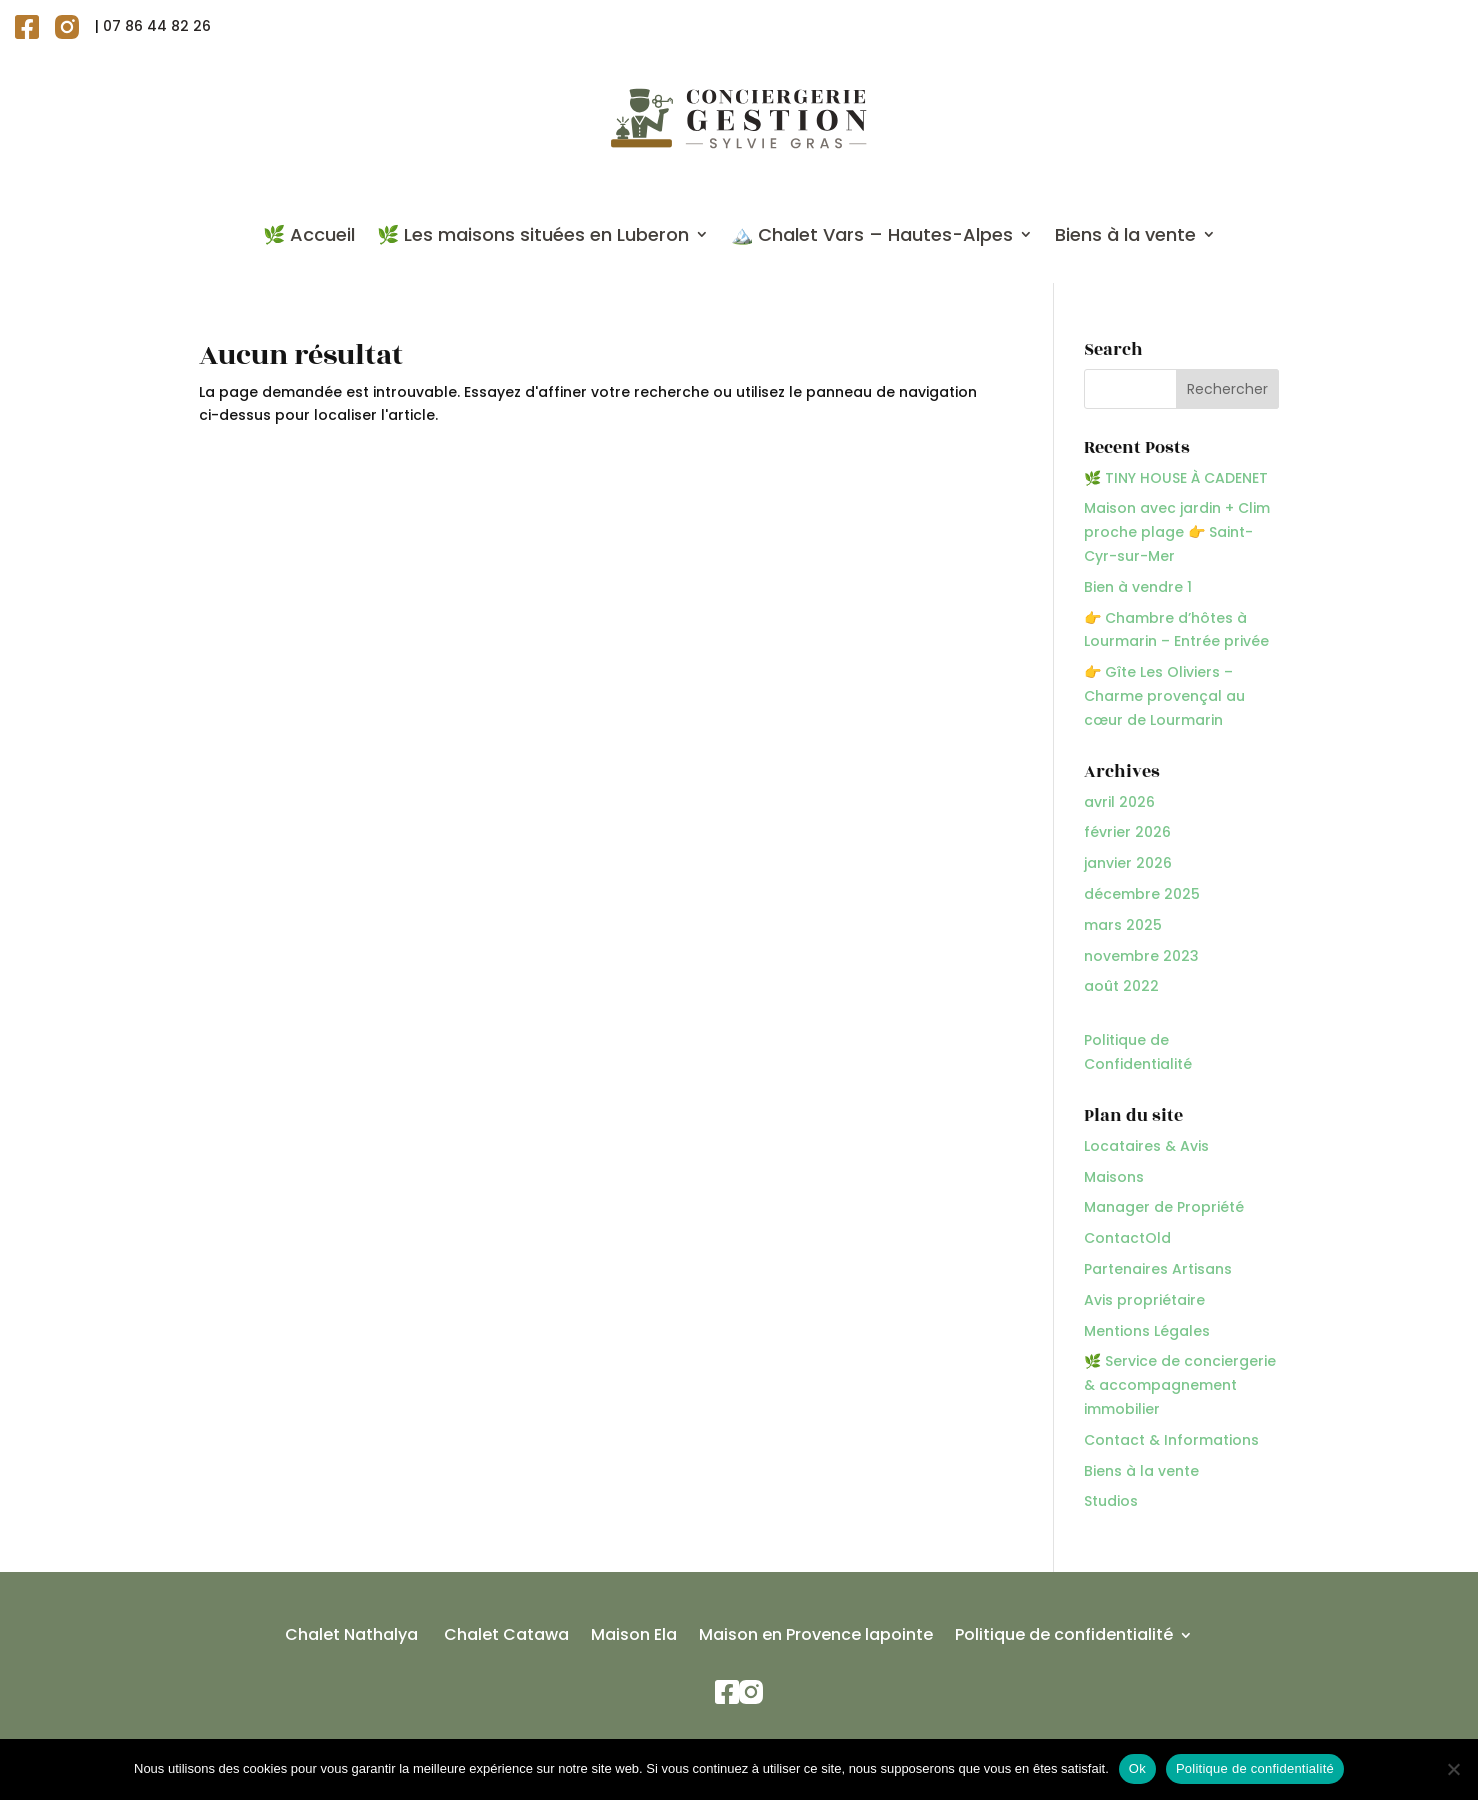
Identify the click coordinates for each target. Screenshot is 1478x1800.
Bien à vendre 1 (1138, 587)
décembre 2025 (1142, 894)
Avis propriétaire (1144, 1300)
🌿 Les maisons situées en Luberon (533, 234)
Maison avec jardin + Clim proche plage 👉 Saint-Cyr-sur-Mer (1177, 532)
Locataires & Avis (1146, 1146)
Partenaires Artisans (1158, 1269)
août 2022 (1121, 986)
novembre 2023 (1141, 956)
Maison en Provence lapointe (816, 1637)
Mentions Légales (1147, 1331)
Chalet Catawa (504, 1637)
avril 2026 (1119, 802)
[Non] (1453, 1769)
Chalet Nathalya (351, 1637)
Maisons (1114, 1177)
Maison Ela (634, 1637)
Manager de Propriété (1164, 1207)
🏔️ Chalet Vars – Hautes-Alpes (872, 234)
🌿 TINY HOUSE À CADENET (1176, 478)
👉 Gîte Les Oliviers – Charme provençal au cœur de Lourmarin (1164, 696)
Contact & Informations (1171, 1440)
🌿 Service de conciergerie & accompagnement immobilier (1180, 1385)
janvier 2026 (1128, 863)
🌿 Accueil (309, 234)
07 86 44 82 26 (157, 26)
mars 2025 (1123, 925)
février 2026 (1127, 832)
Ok (1137, 1768)
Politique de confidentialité (1064, 1637)
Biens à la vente (1125, 234)
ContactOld (1127, 1238)
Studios (1111, 1501)
